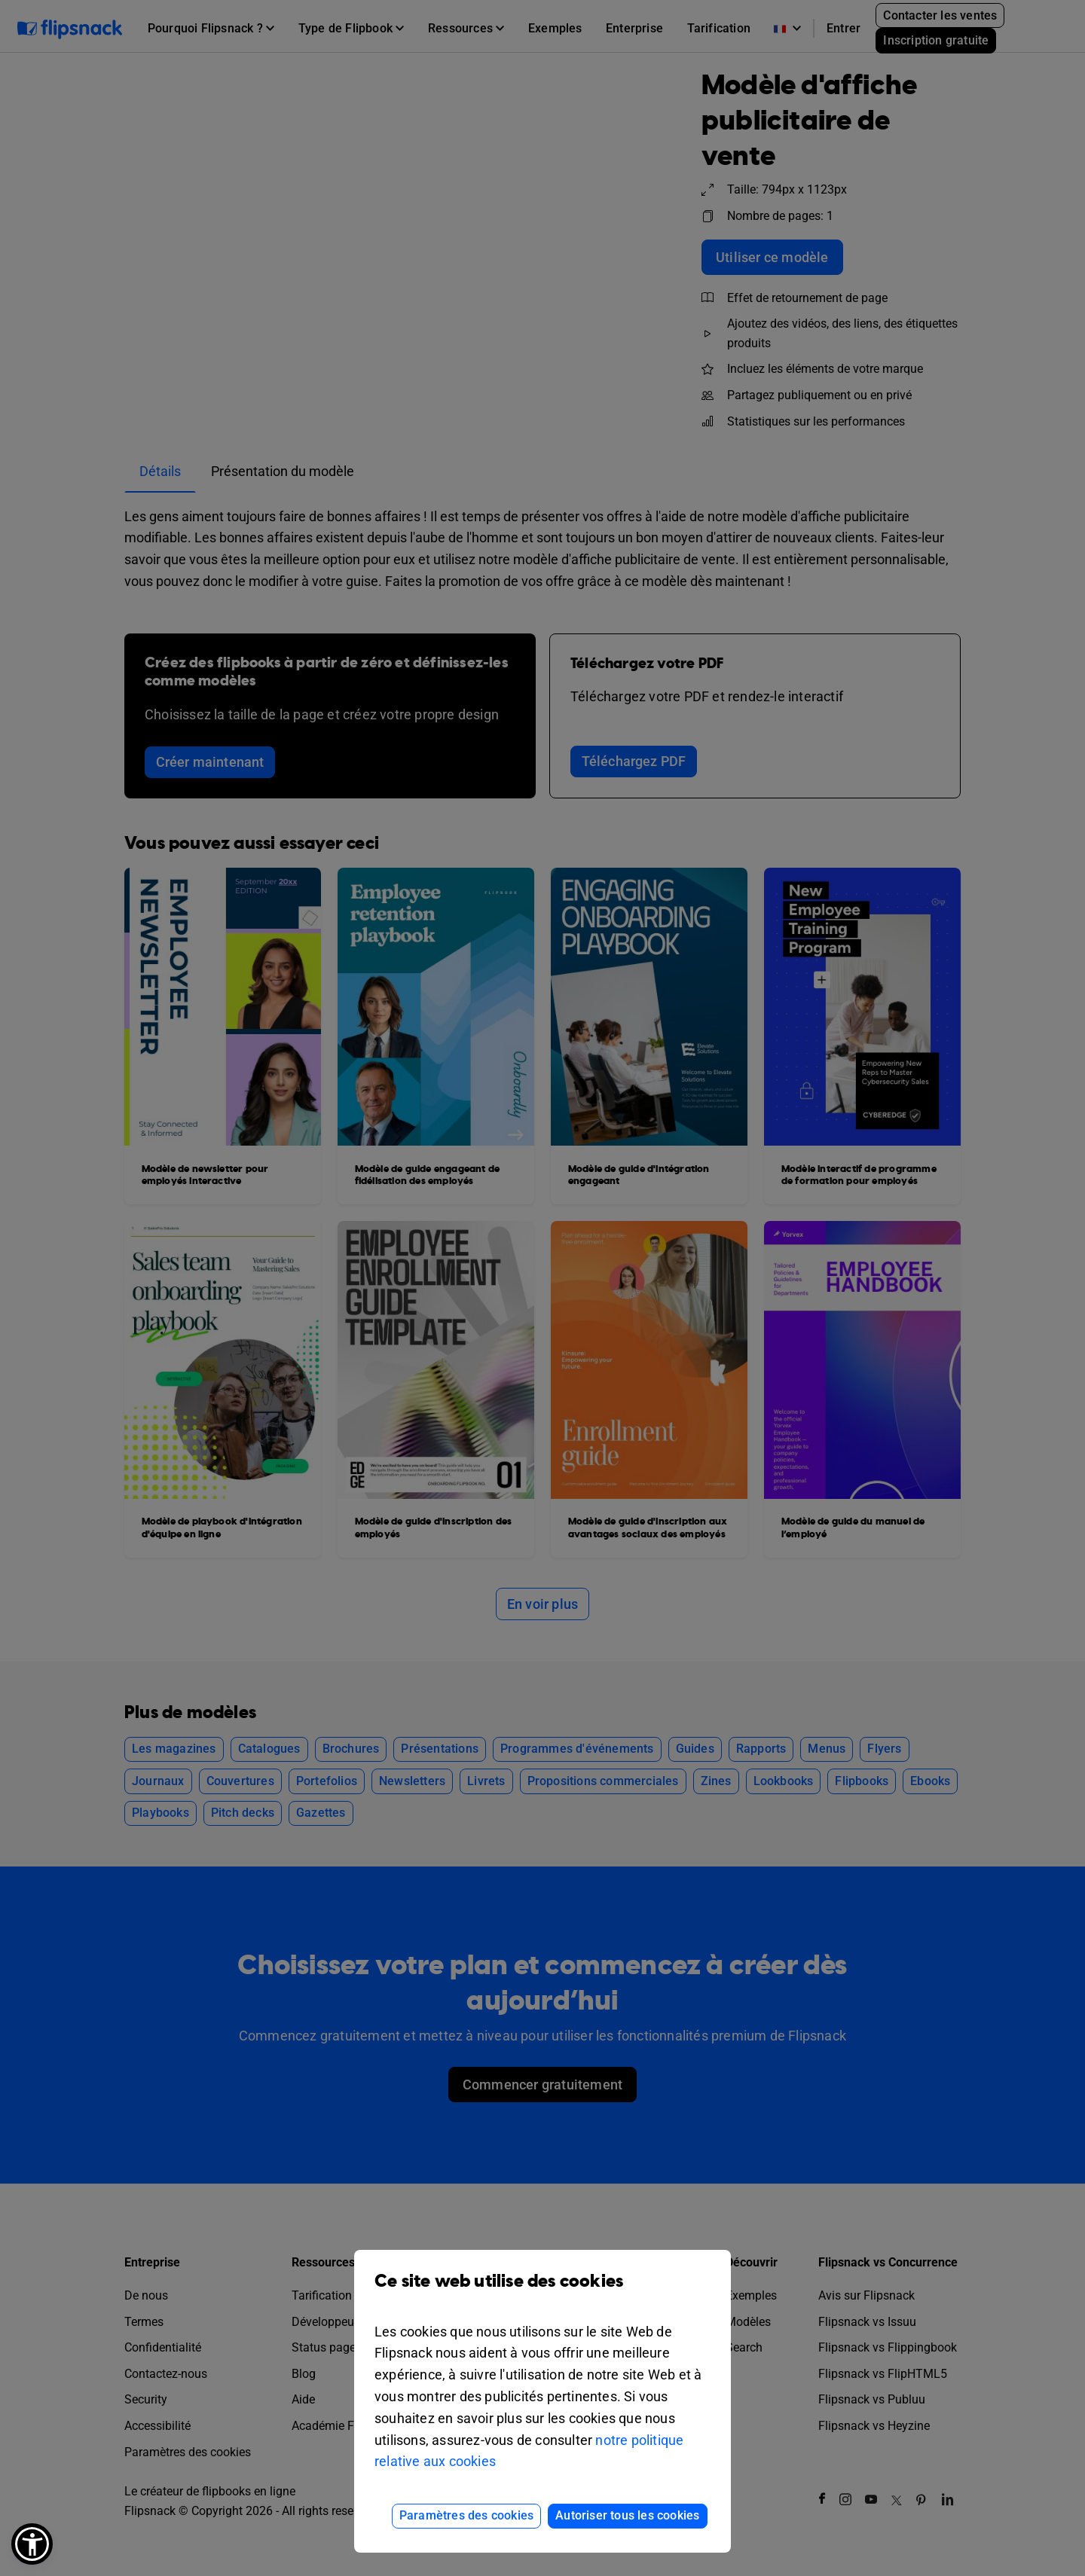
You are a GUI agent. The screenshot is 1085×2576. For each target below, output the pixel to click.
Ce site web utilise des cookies (542, 2292)
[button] (32, 2544)
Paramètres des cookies (466, 2515)
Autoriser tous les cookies (627, 2515)
